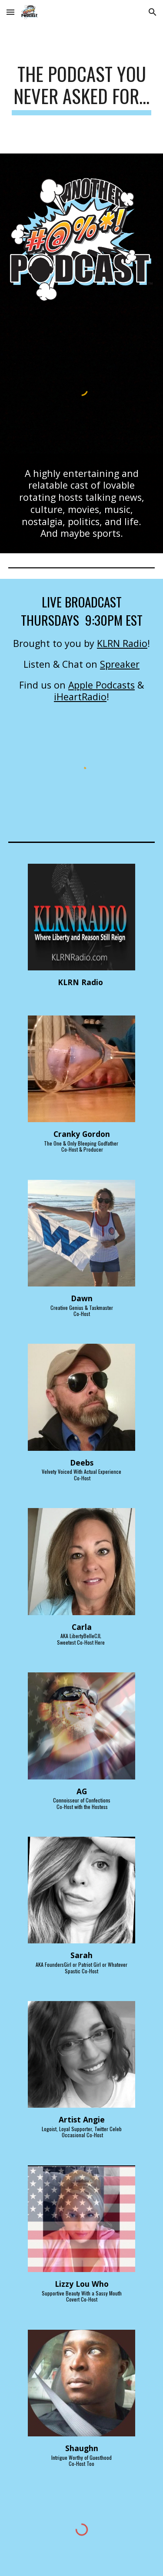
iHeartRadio (80, 696)
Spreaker (120, 664)
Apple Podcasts (101, 685)
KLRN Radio (122, 643)
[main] (81, 89)
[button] (10, 12)
